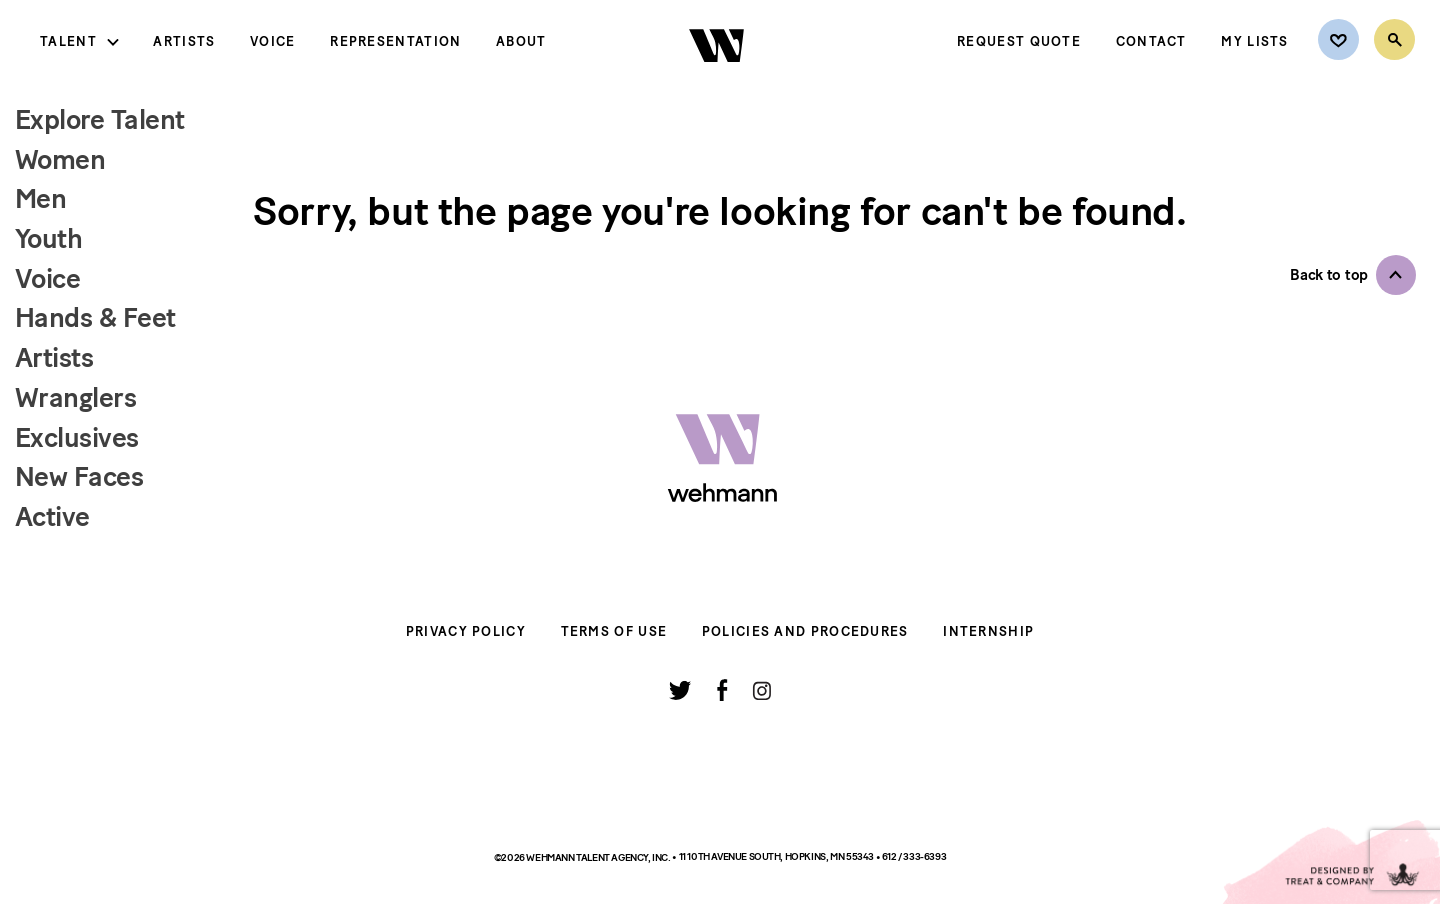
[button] (1353, 275)
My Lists (1254, 41)
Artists (184, 41)
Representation (395, 41)
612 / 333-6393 (914, 856)
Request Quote (1019, 41)
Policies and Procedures (805, 631)
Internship (988, 631)
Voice (273, 41)
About (521, 41)
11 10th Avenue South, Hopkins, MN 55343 (777, 856)
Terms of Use (614, 631)
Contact (1151, 41)
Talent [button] (68, 41)
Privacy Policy (466, 631)
